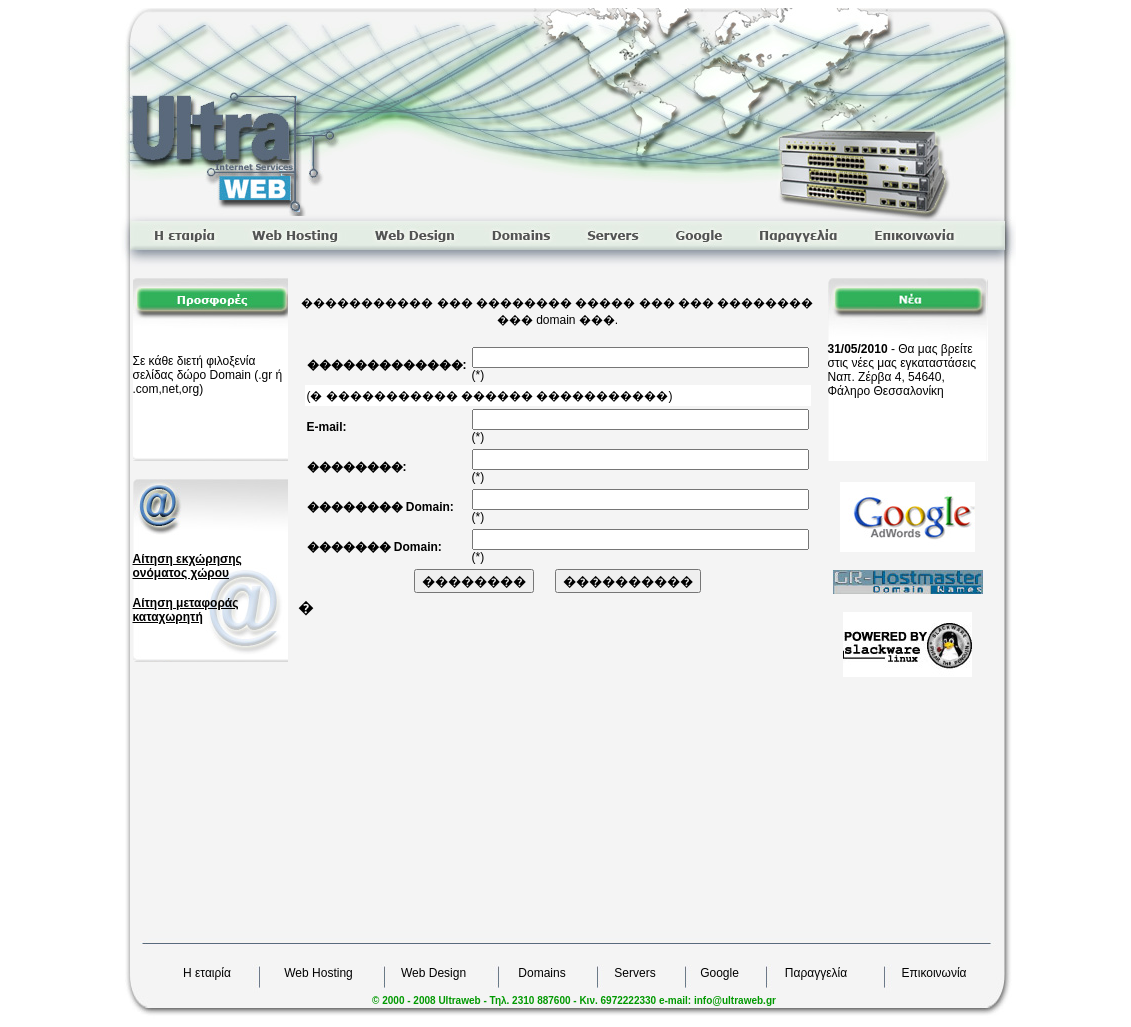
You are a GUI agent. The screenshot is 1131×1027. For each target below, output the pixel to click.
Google (719, 973)
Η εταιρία (207, 973)
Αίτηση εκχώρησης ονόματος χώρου (187, 566)
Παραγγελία (816, 973)
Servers (634, 973)
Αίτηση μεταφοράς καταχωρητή (186, 610)
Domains (541, 973)
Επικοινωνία (933, 973)
